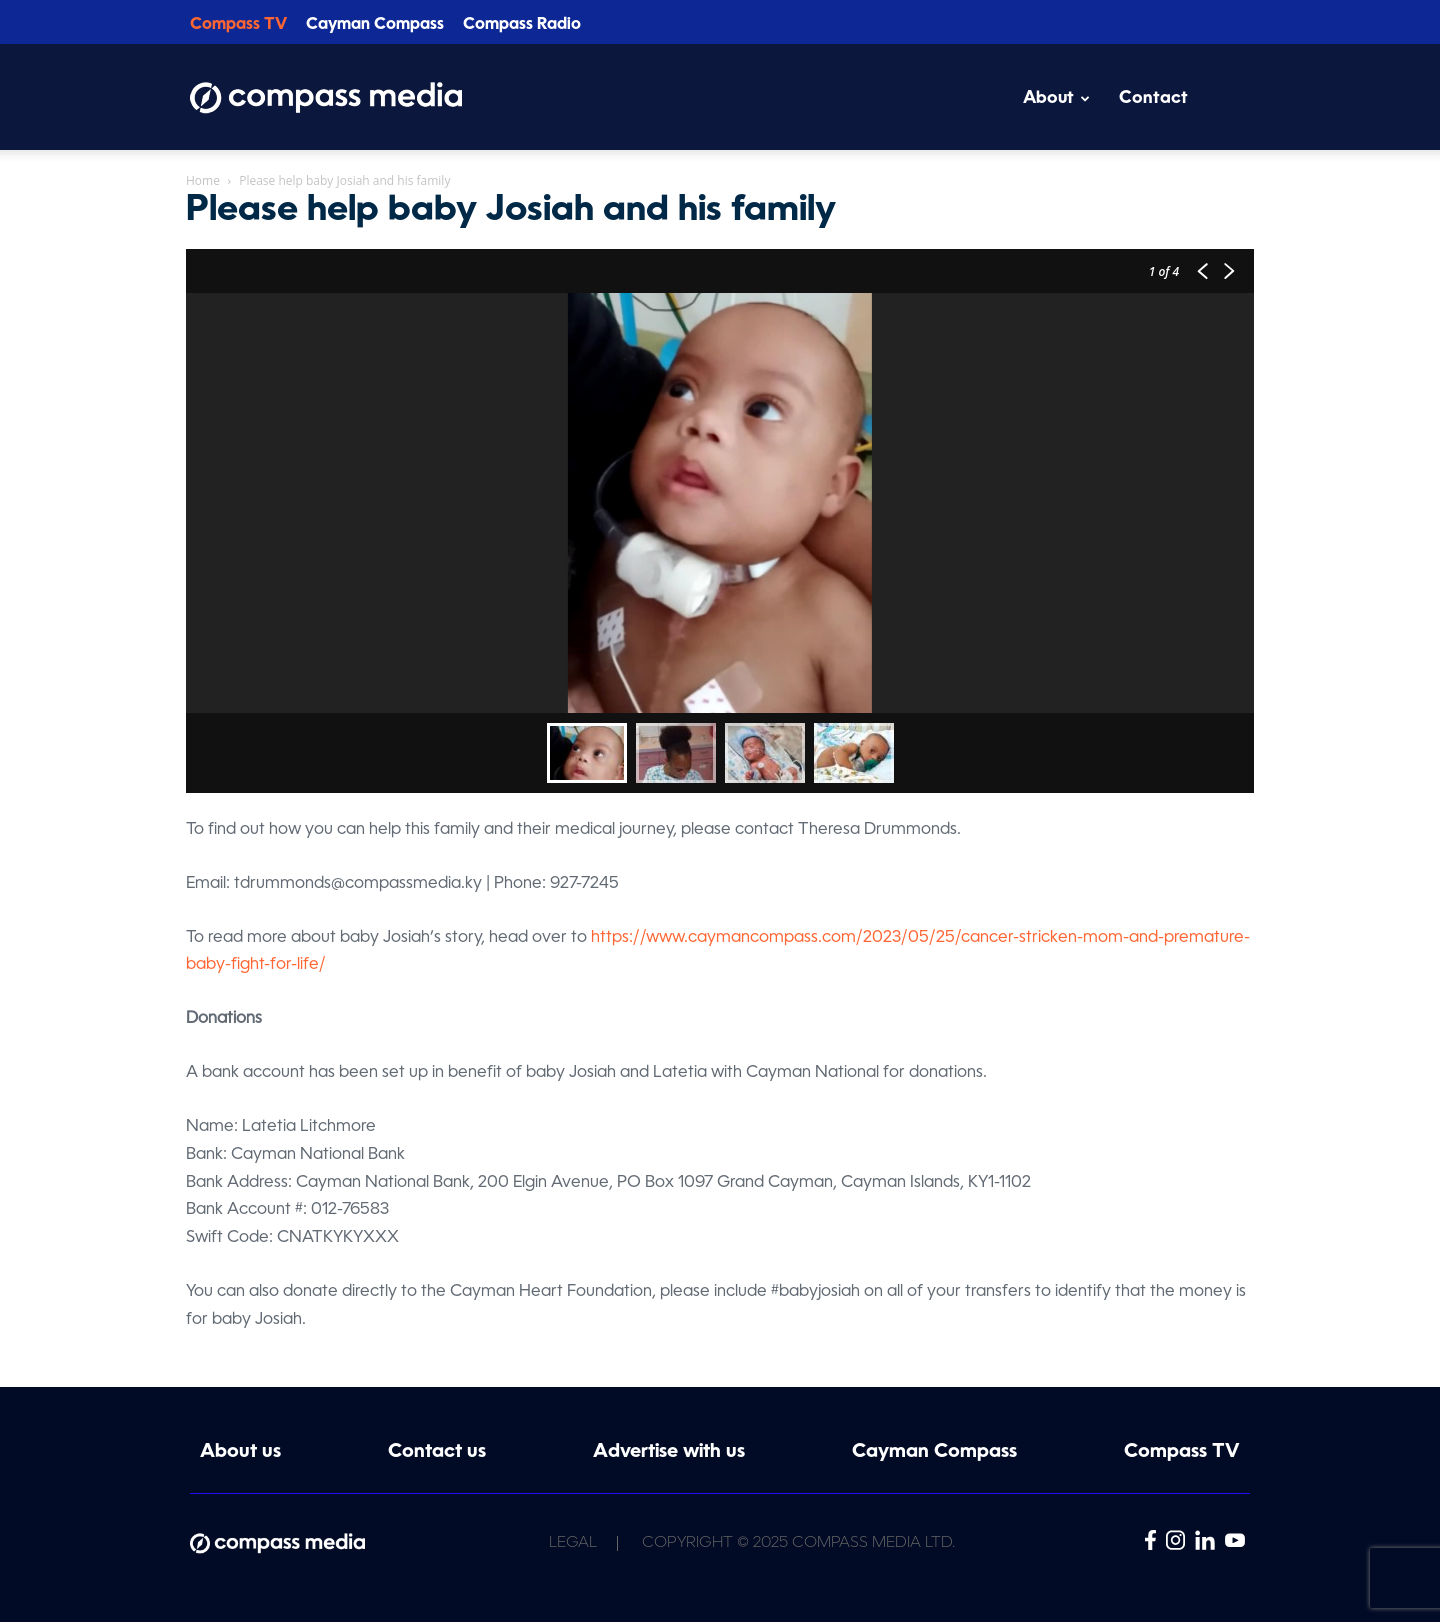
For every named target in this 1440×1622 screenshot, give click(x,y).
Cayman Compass (375, 25)
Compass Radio (522, 25)
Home (203, 180)
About (1056, 98)
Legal (573, 1543)
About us (240, 1452)
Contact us (437, 1452)
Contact (1153, 98)
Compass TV (238, 25)
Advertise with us (669, 1452)
